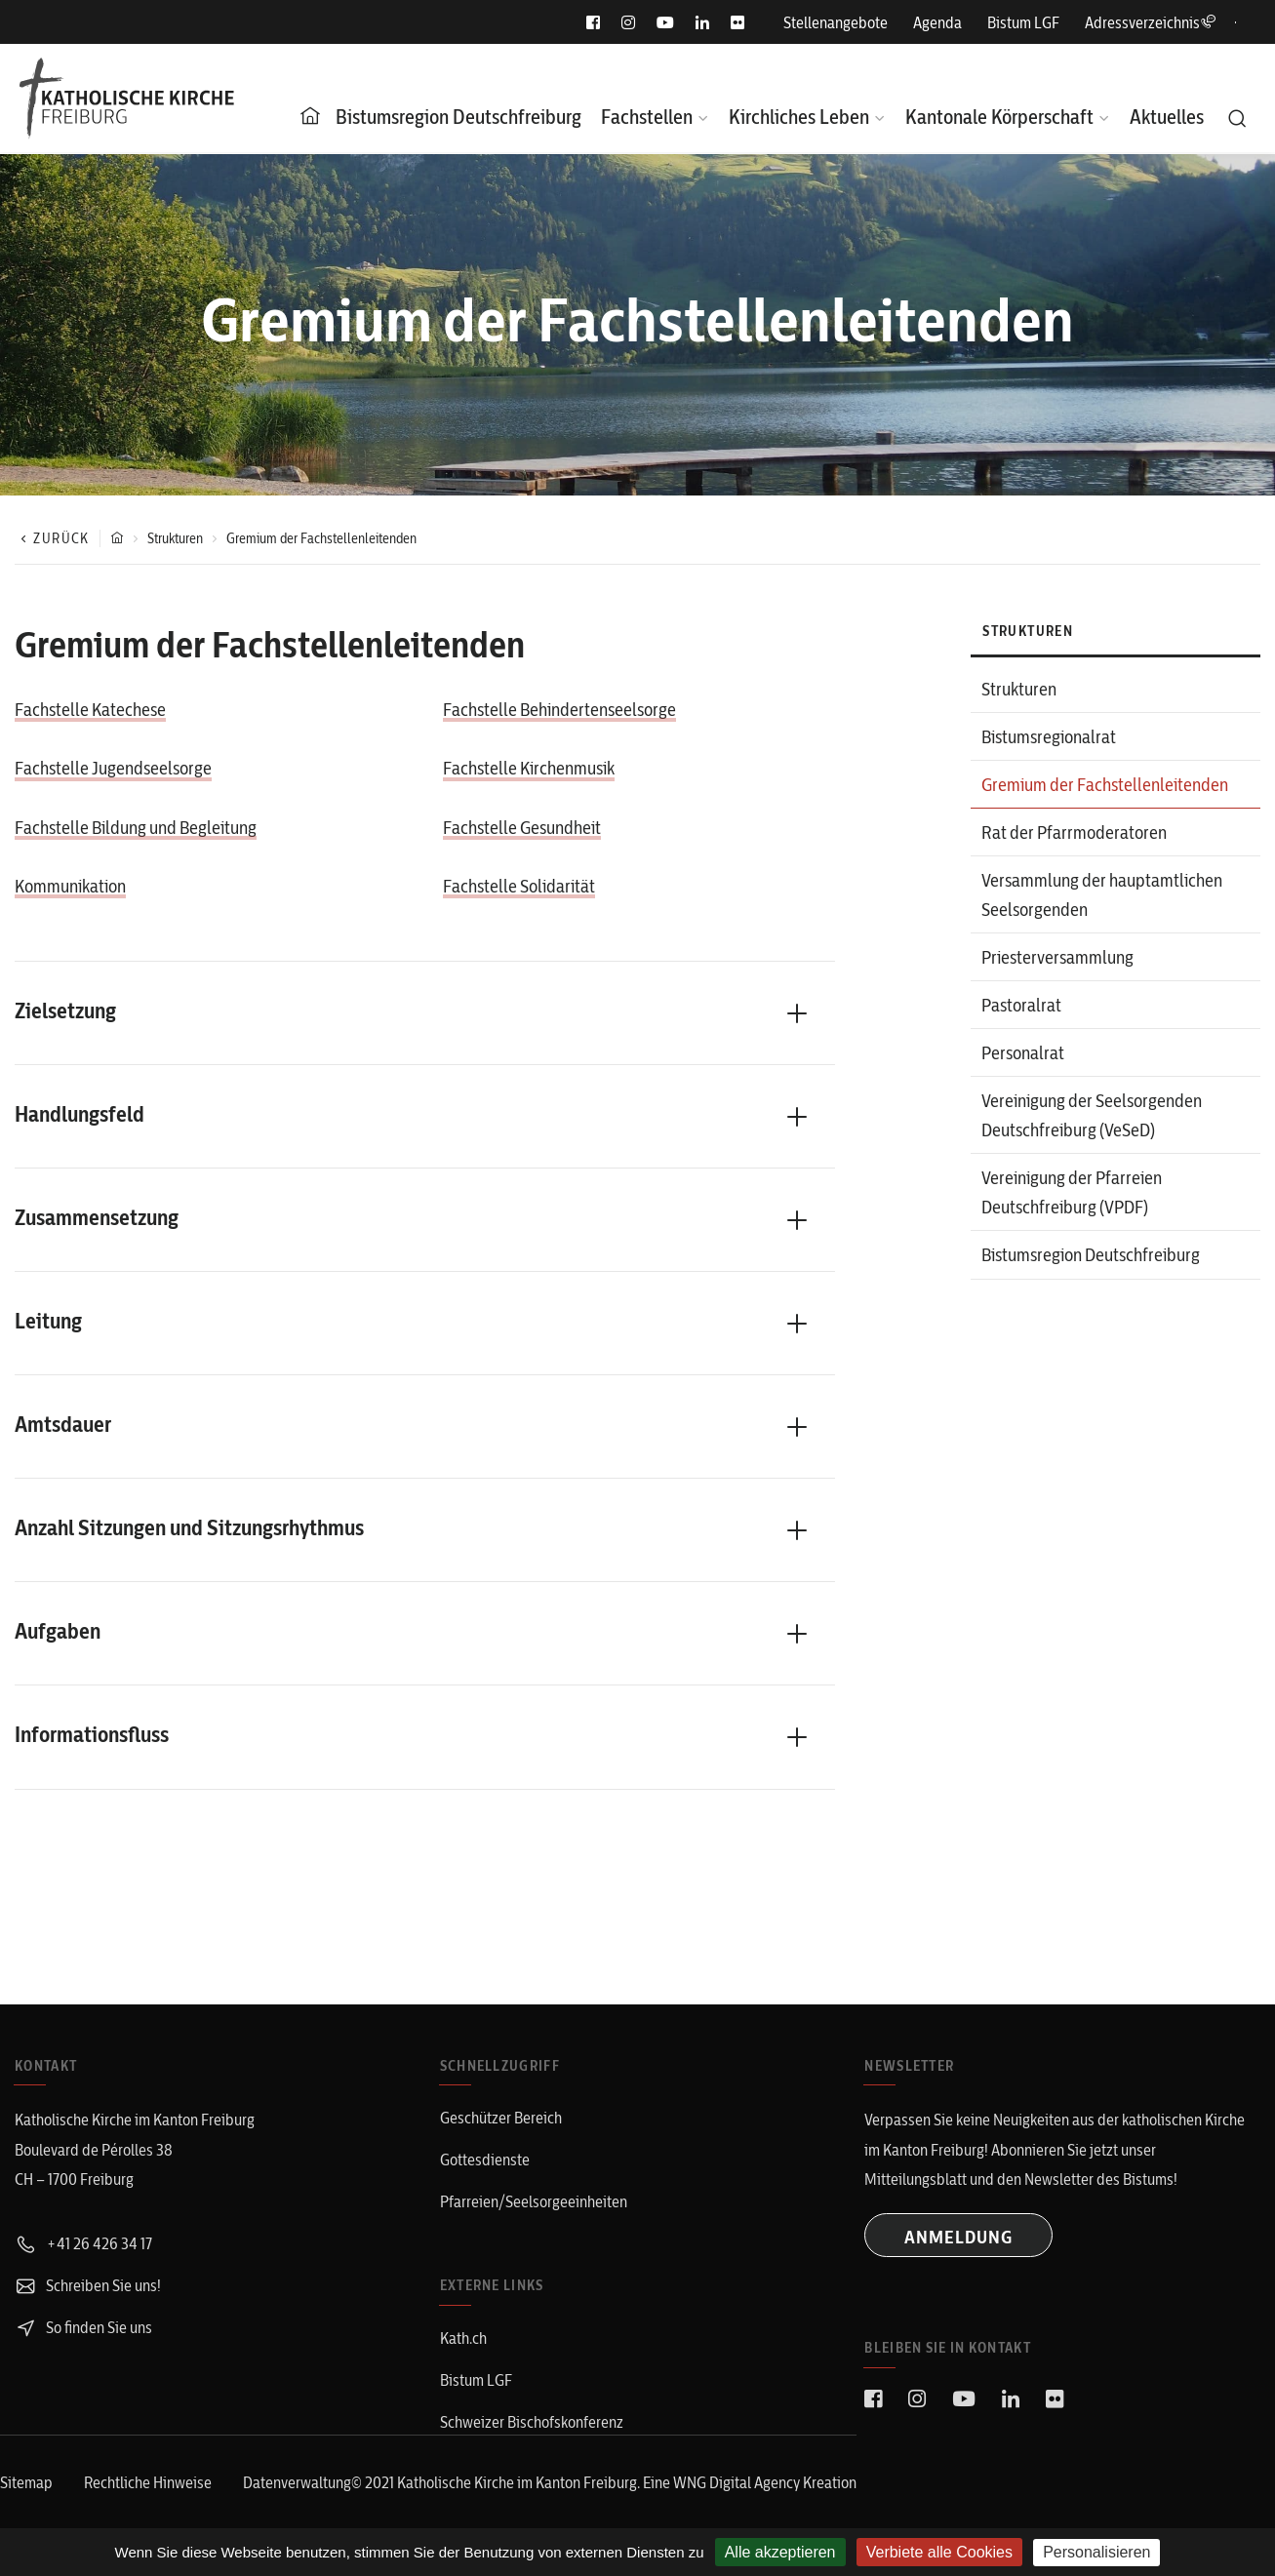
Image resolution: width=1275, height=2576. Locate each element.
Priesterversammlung (1057, 957)
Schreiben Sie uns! (88, 2285)
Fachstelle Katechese (90, 709)
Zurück (52, 538)
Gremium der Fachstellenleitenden (1104, 784)
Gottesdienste (485, 2159)
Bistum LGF (1023, 22)
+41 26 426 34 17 (83, 2243)
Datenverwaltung (297, 2482)
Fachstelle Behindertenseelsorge (559, 709)
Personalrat (1022, 1053)
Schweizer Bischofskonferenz (531, 2422)
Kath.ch (463, 2338)
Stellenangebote (835, 22)
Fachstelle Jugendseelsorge (113, 768)
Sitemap (26, 2482)
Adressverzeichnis (1150, 22)
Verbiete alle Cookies (939, 2552)
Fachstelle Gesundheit (522, 827)
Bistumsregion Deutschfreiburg (458, 116)
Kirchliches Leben (799, 116)
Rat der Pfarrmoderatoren (1074, 832)
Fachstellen (647, 116)
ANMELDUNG (958, 2237)
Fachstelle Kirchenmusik (529, 768)
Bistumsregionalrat (1048, 737)
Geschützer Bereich (501, 2117)
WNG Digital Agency (738, 2482)
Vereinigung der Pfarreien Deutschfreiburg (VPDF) (1071, 1192)
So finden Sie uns (83, 2327)
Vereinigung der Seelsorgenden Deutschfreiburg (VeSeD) (1091, 1115)
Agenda (937, 22)
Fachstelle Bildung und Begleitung (136, 827)
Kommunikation (70, 886)
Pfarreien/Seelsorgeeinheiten (533, 2201)
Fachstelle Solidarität (519, 886)
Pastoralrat (1021, 1005)
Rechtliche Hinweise (148, 2482)
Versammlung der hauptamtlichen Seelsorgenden (1101, 895)
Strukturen (175, 538)
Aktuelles (1167, 116)
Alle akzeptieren (780, 2552)
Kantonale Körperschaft (999, 116)
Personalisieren (1096, 2552)
